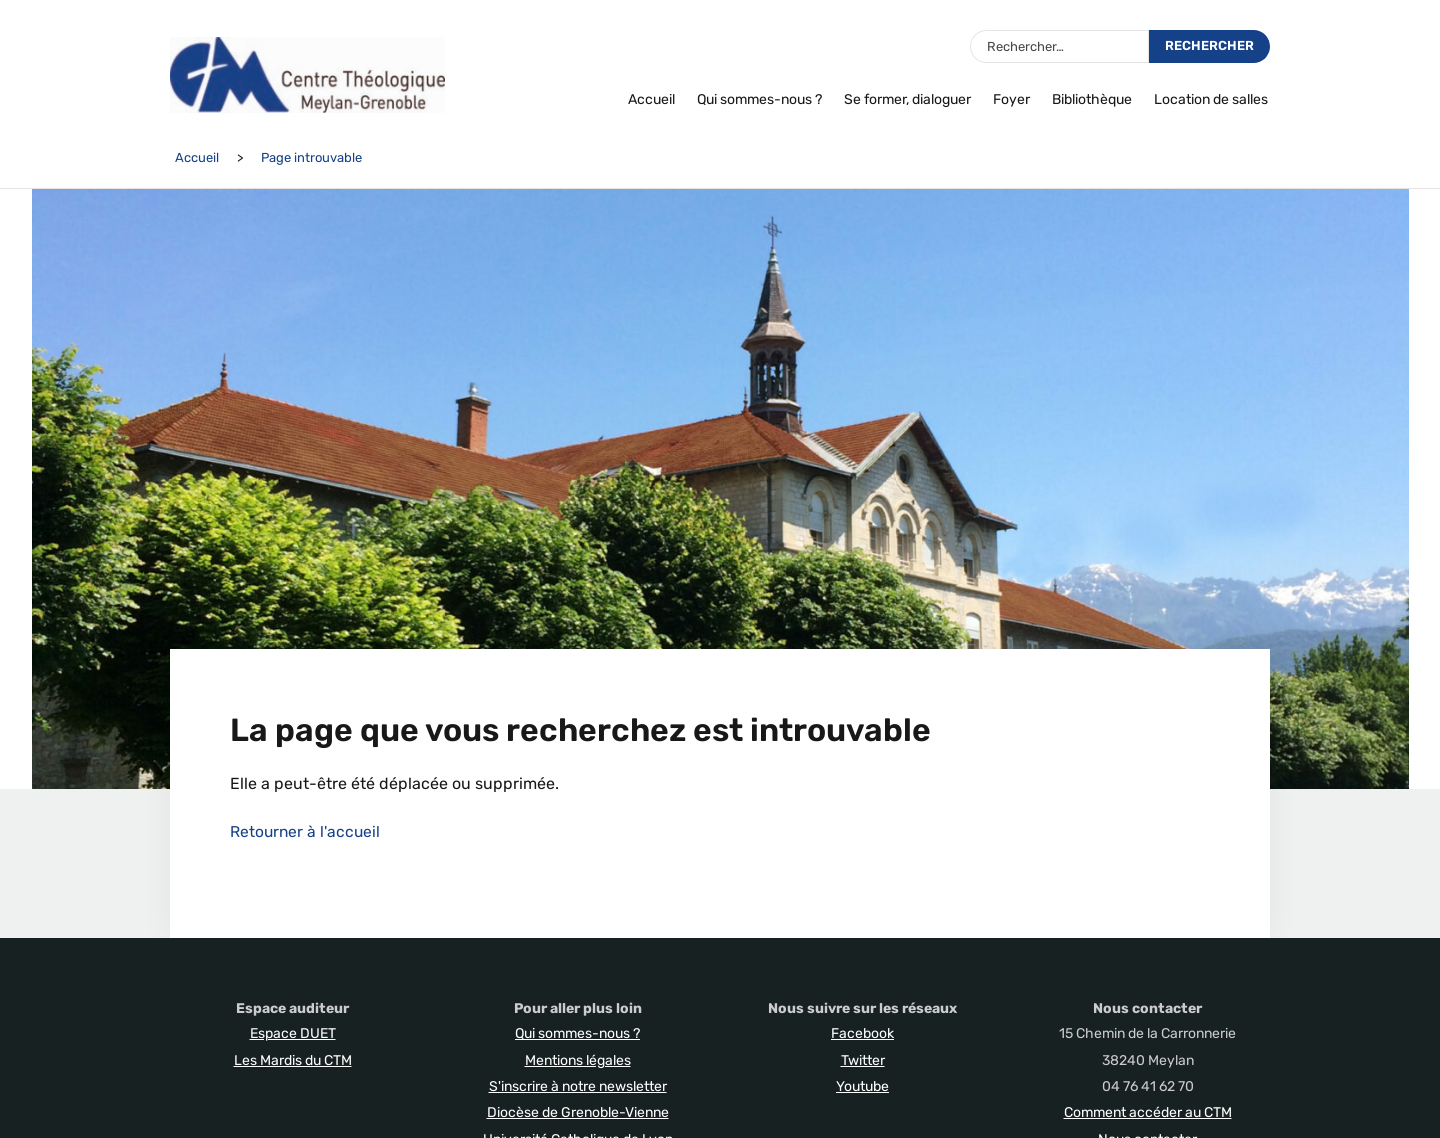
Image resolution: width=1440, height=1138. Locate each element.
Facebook (862, 1033)
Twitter (863, 1060)
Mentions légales (578, 1060)
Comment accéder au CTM (1148, 1112)
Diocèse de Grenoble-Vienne (578, 1112)
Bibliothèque (1092, 99)
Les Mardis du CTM (293, 1060)
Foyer (1011, 99)
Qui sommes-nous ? (759, 99)
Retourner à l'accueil (306, 831)
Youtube (862, 1086)
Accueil (651, 99)
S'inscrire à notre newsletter (578, 1086)
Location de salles (1211, 99)
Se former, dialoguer (907, 99)
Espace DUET (293, 1033)
